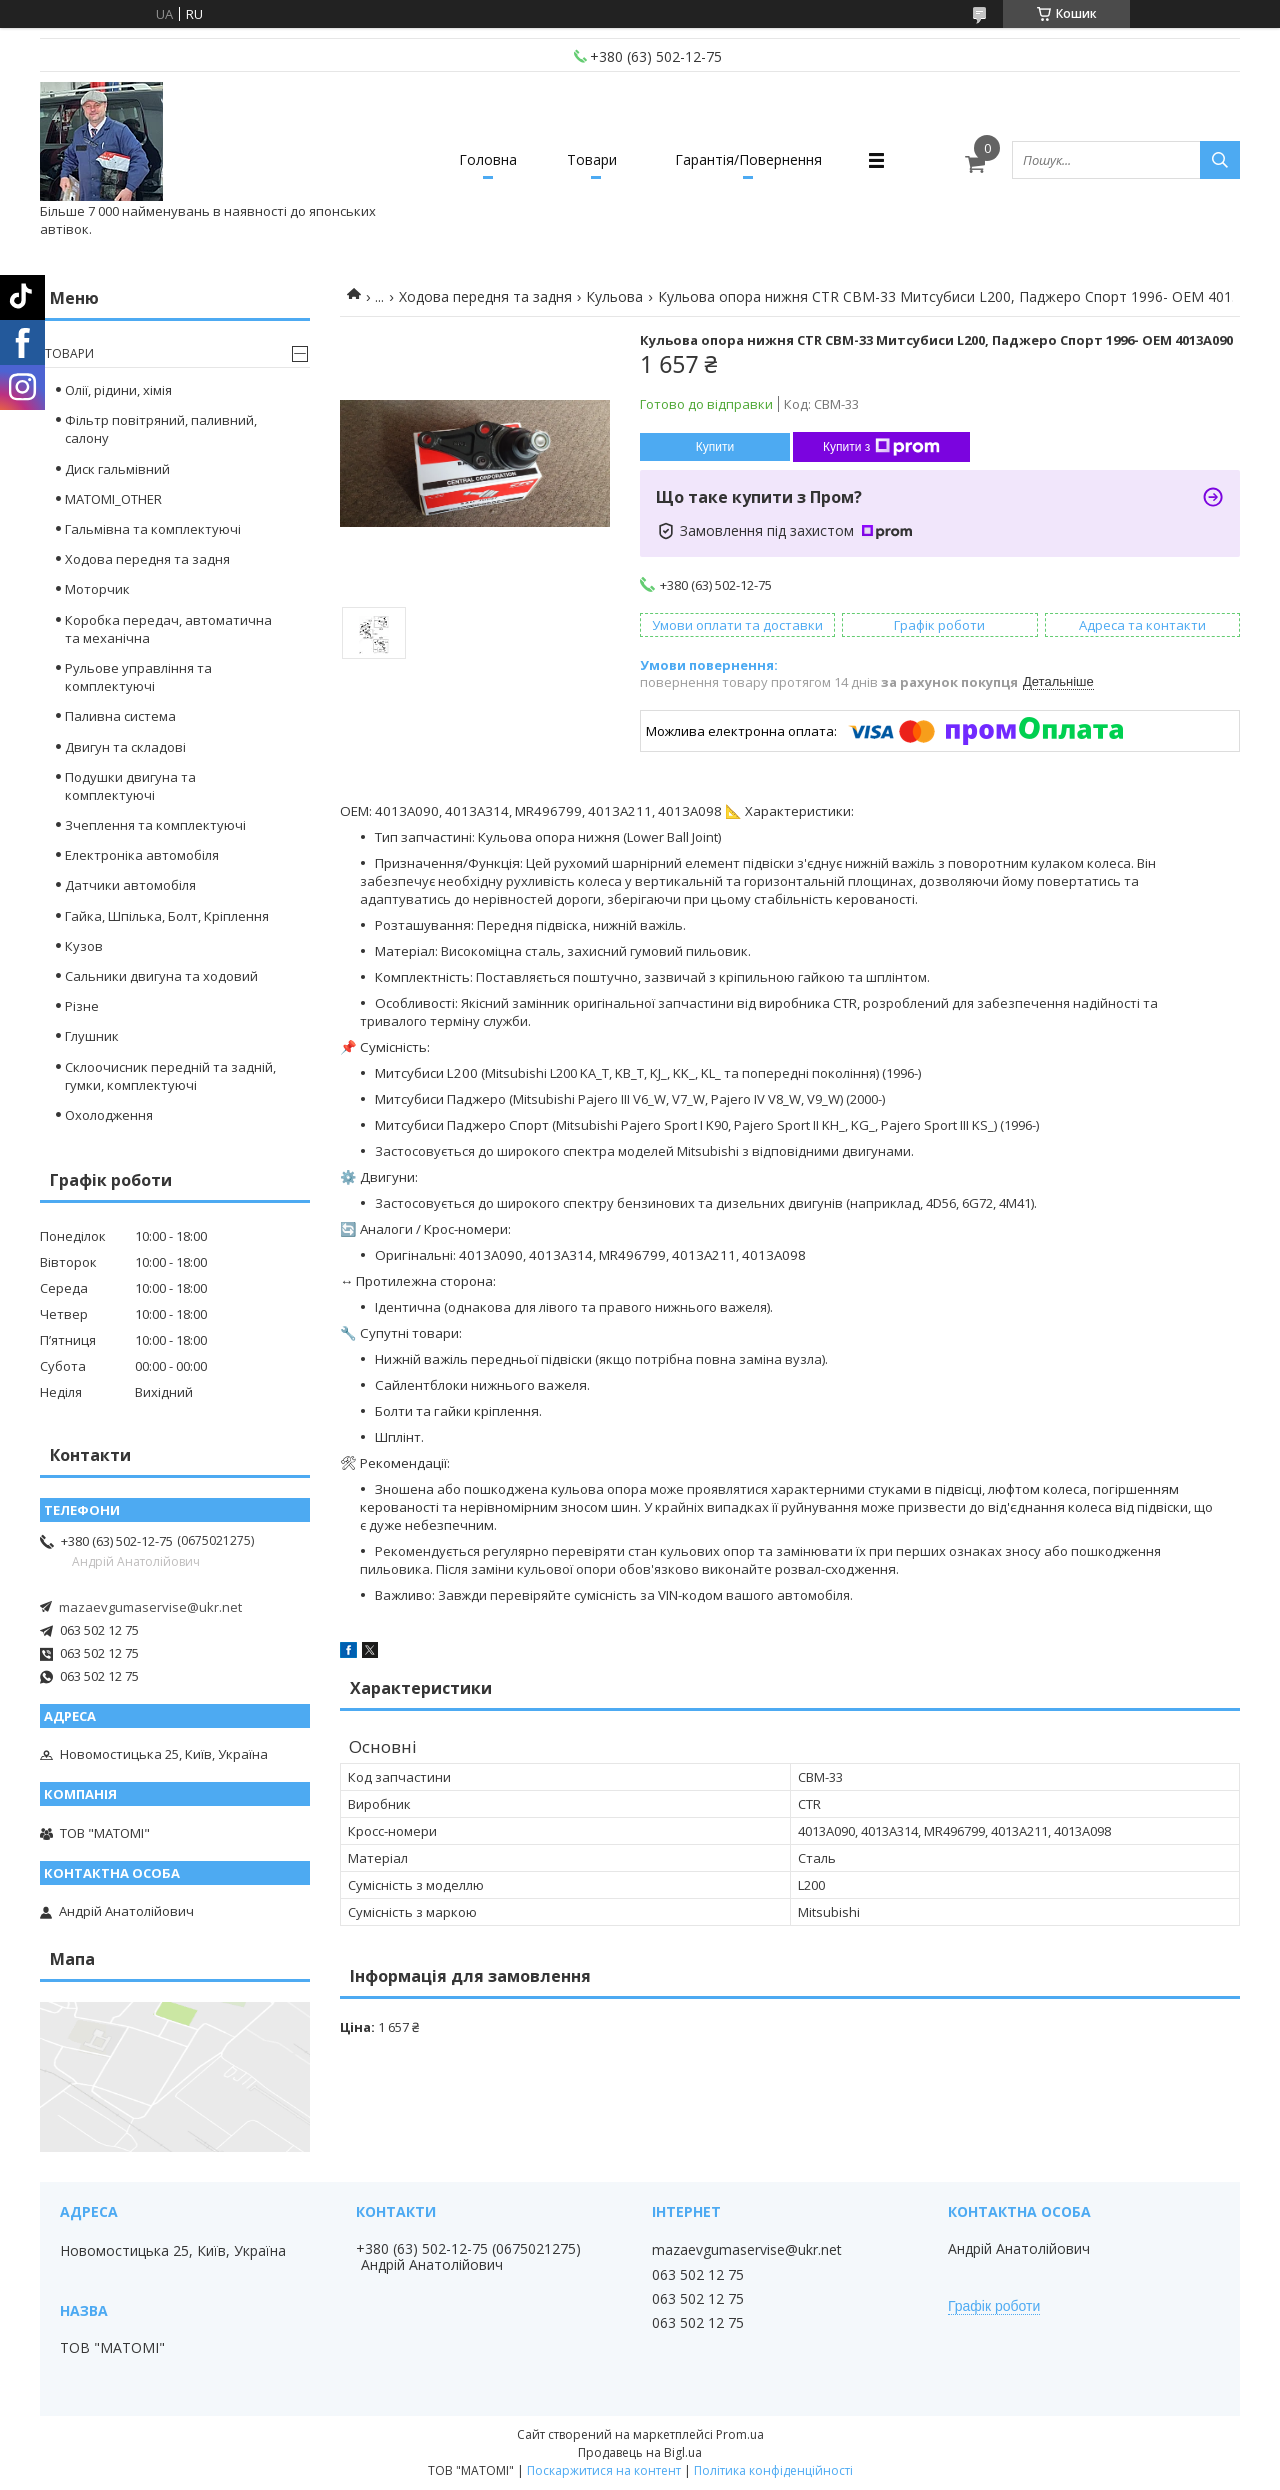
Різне (82, 1006)
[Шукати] (1220, 160)
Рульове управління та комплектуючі (138, 677)
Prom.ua (740, 2434)
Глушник (92, 1036)
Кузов (84, 946)
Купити (715, 447)
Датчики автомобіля (130, 885)
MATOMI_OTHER (113, 499)
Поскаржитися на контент (604, 2470)
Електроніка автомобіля (142, 855)
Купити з (881, 447)
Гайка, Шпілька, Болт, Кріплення (167, 916)
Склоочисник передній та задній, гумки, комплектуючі (170, 1076)
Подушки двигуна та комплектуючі (130, 786)
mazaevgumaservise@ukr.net (150, 1607)
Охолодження (109, 1115)
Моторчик (97, 589)
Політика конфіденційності (773, 2470)
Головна (488, 159)
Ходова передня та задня (485, 296)
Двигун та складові (125, 747)
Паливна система (120, 716)
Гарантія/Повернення (748, 159)
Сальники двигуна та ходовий (161, 976)
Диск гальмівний (117, 469)
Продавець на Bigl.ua (640, 2452)
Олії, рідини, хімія (118, 390)
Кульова (614, 296)
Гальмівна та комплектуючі (153, 529)
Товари (592, 159)
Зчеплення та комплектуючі (155, 825)
